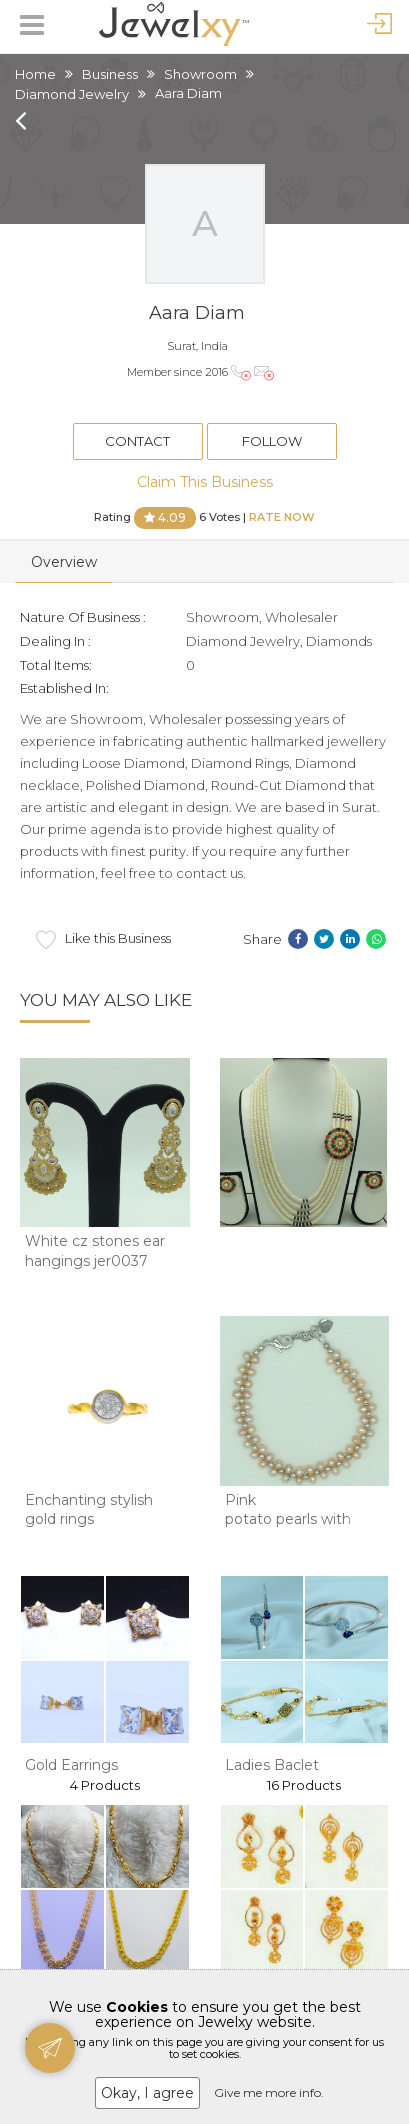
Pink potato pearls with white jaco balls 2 (288, 1519)
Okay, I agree (147, 2093)
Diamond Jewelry (72, 94)
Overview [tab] (64, 562)
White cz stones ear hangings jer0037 (95, 1251)
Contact (137, 441)
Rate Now (282, 516)
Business (110, 74)
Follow (272, 441)
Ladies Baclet (272, 1765)
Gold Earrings (71, 1765)
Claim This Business (205, 482)
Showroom (200, 74)
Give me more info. (269, 2092)
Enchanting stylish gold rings (89, 1510)
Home (35, 74)
